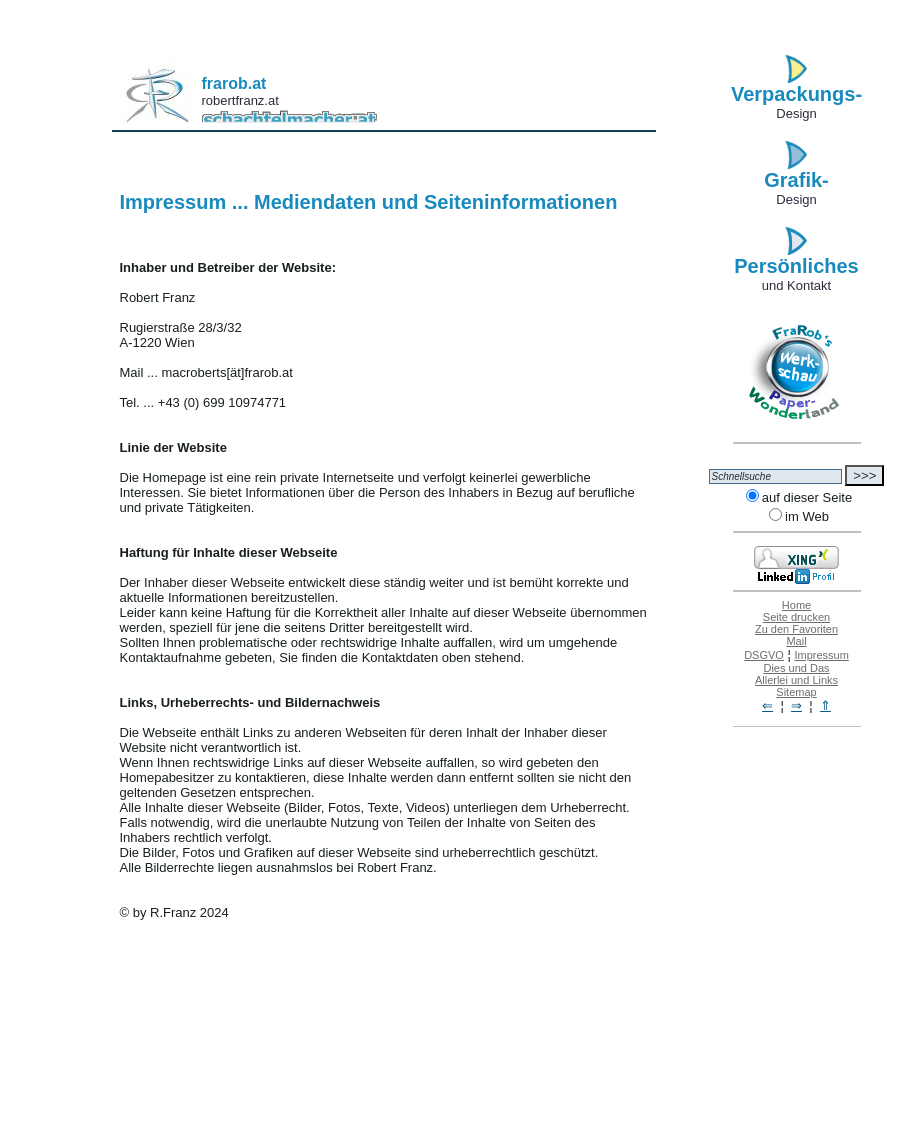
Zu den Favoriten (796, 629)
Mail (796, 641)
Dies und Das (796, 668)
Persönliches (796, 266)
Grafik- (796, 180)
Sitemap (796, 692)
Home (796, 605)
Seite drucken (796, 617)
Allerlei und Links (796, 680)
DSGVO (764, 655)
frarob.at (234, 83)
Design (796, 113)
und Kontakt (796, 285)
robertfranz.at (240, 100)
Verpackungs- (796, 94)
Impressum (821, 655)
